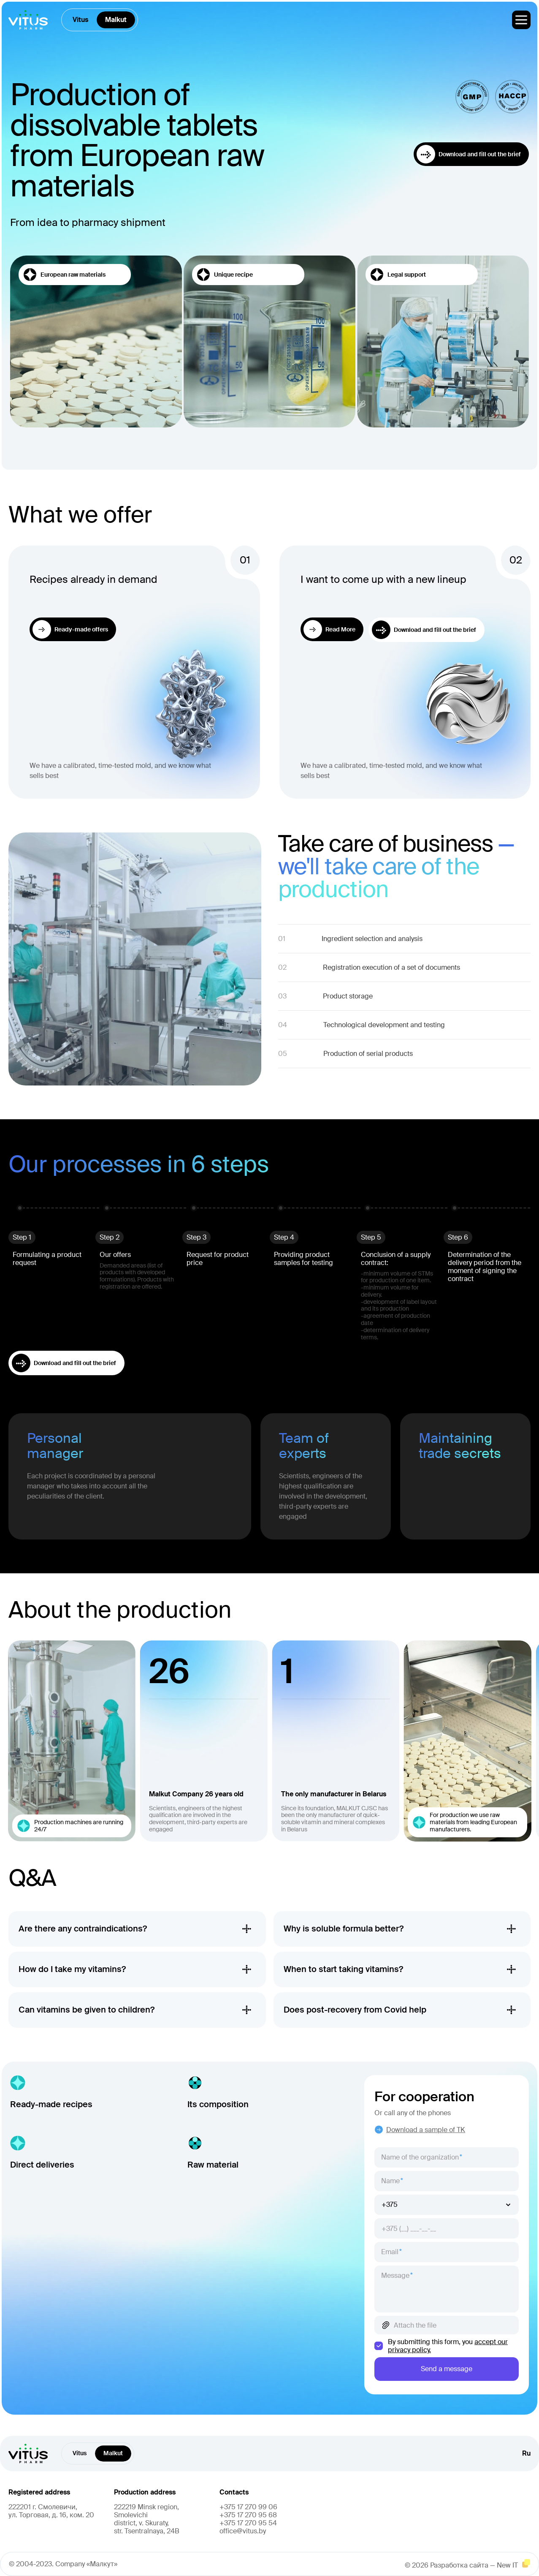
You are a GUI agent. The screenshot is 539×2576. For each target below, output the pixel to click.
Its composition (218, 2104)
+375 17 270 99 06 (248, 2507)
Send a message (446, 2368)
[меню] (521, 20)
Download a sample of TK (419, 2129)
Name (390, 2181)
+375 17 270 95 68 (248, 2515)
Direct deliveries (42, 2164)
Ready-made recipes (51, 2104)
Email (389, 2252)
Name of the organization (420, 2157)
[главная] (28, 20)
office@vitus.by (242, 2531)
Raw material (212, 2164)
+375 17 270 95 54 (248, 2523)
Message (395, 2275)
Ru (526, 2453)
